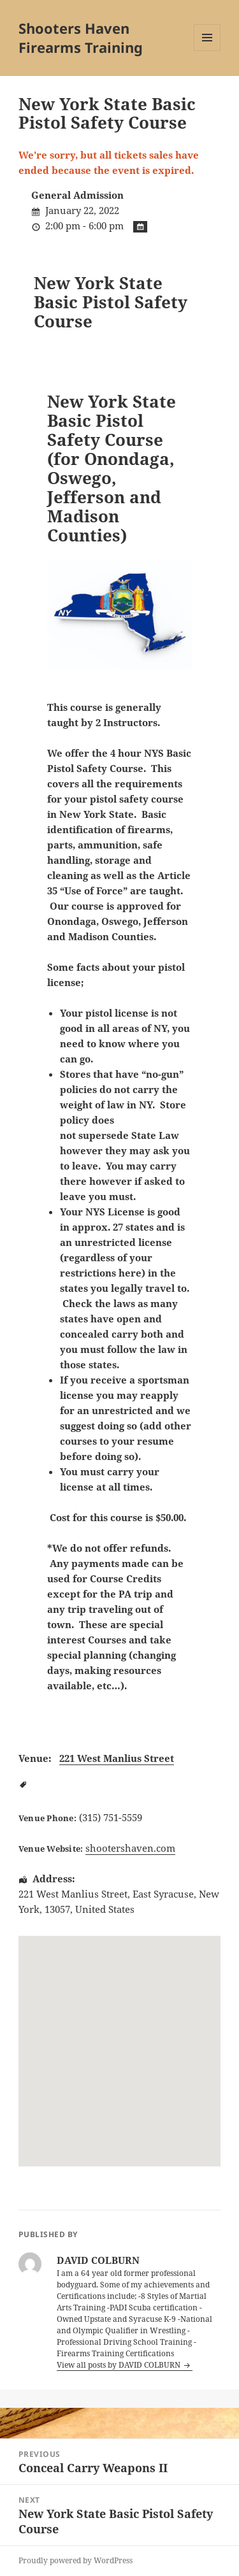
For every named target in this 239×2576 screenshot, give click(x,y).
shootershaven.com (130, 1848)
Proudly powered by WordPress (75, 2560)
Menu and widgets (207, 50)
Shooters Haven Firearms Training (80, 37)
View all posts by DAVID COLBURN (119, 2364)
